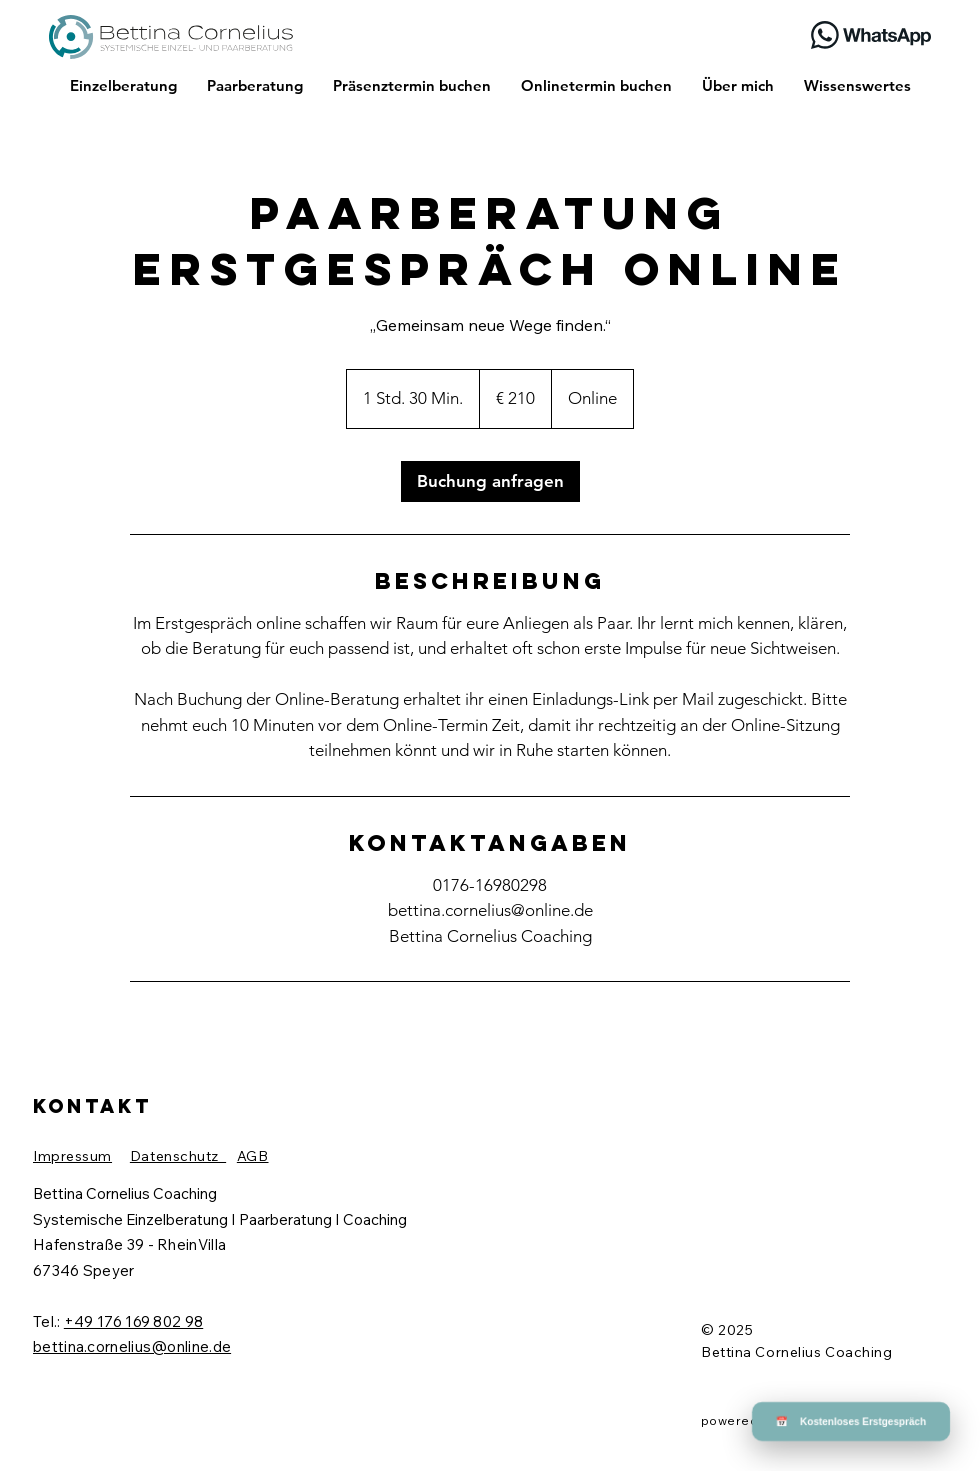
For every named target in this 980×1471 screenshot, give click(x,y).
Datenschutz (178, 1156)
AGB (253, 1156)
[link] (490, 481)
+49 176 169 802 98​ (133, 1321)
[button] (879, 1094)
